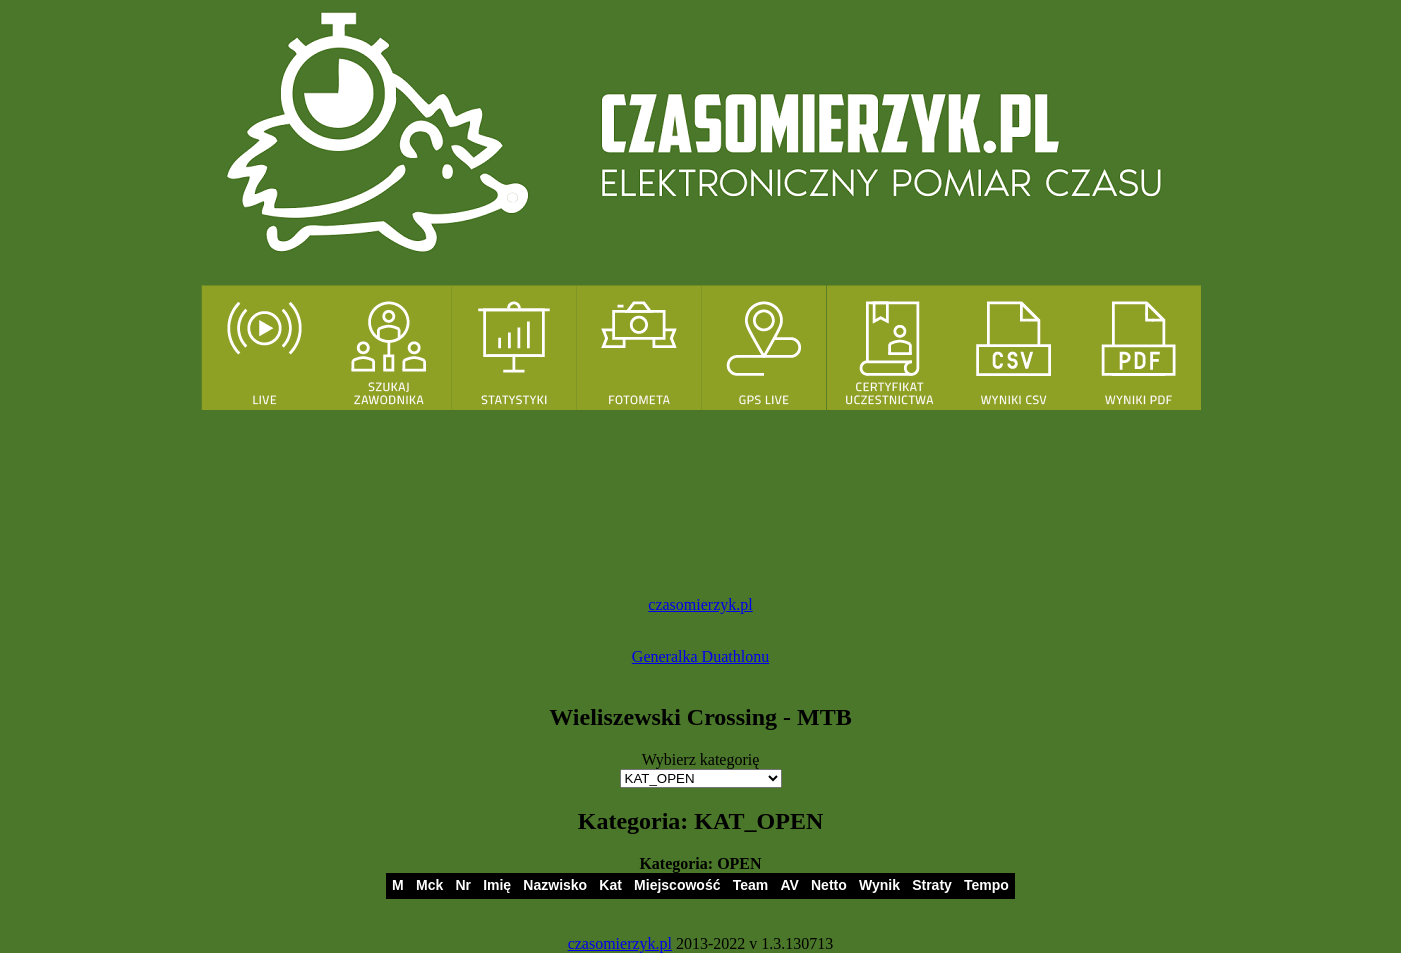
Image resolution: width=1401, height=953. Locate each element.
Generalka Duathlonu (700, 656)
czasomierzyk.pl (700, 604)
